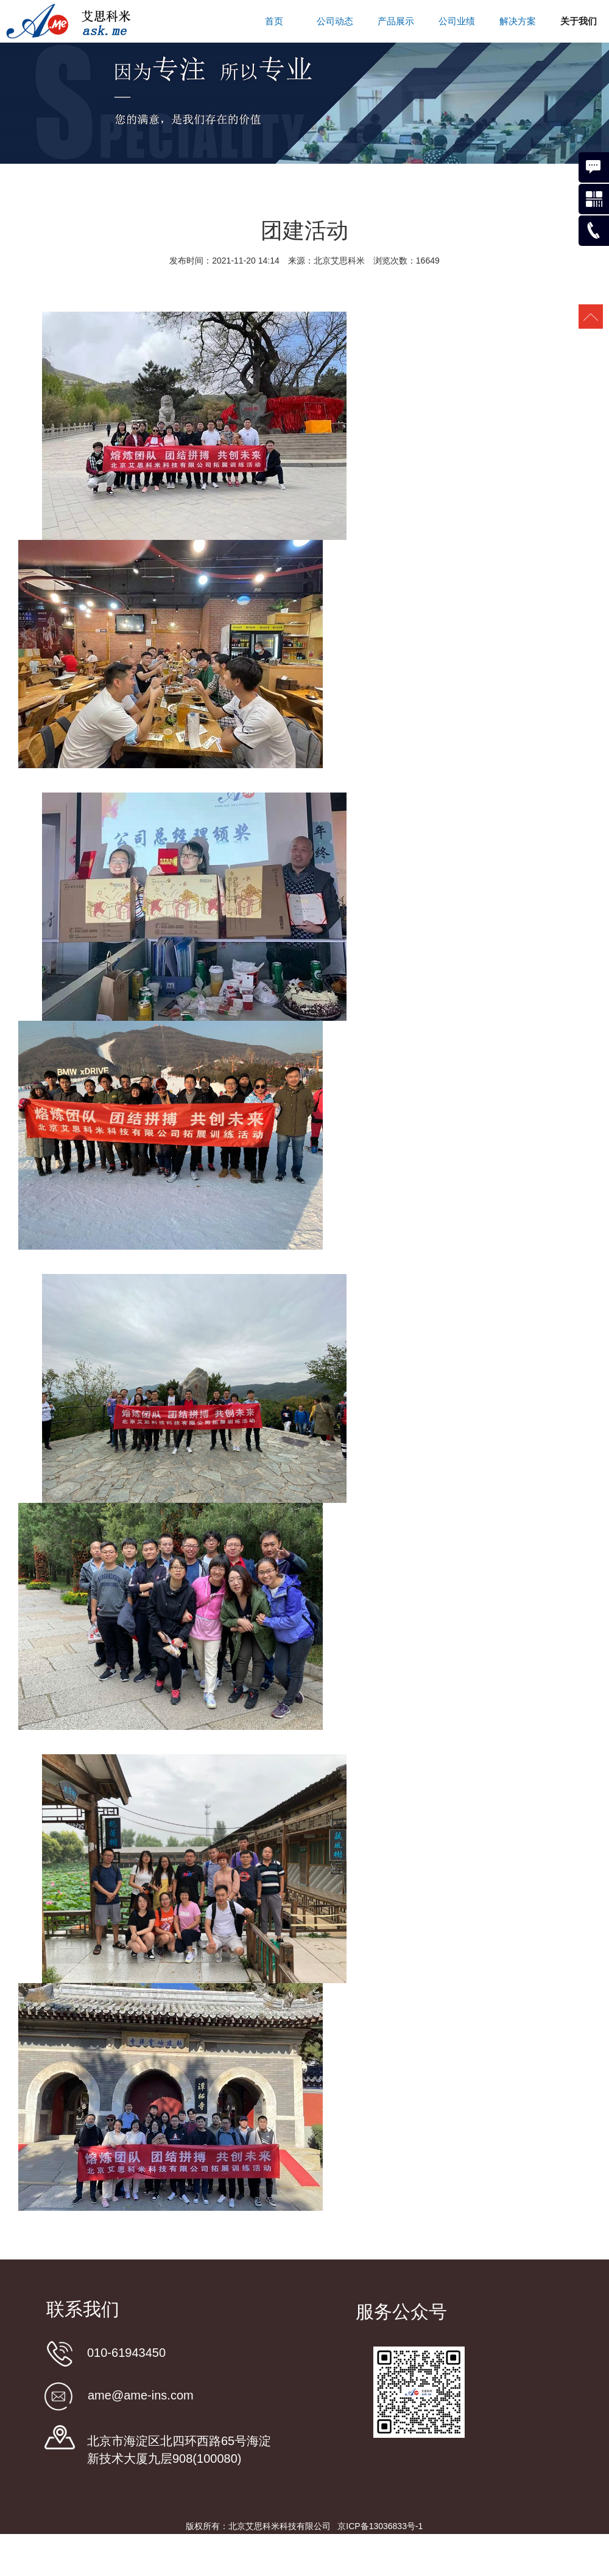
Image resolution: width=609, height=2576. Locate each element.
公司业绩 (456, 21)
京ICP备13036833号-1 (380, 2526)
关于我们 (578, 21)
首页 (274, 21)
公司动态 (335, 21)
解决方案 (517, 21)
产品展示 (396, 21)
